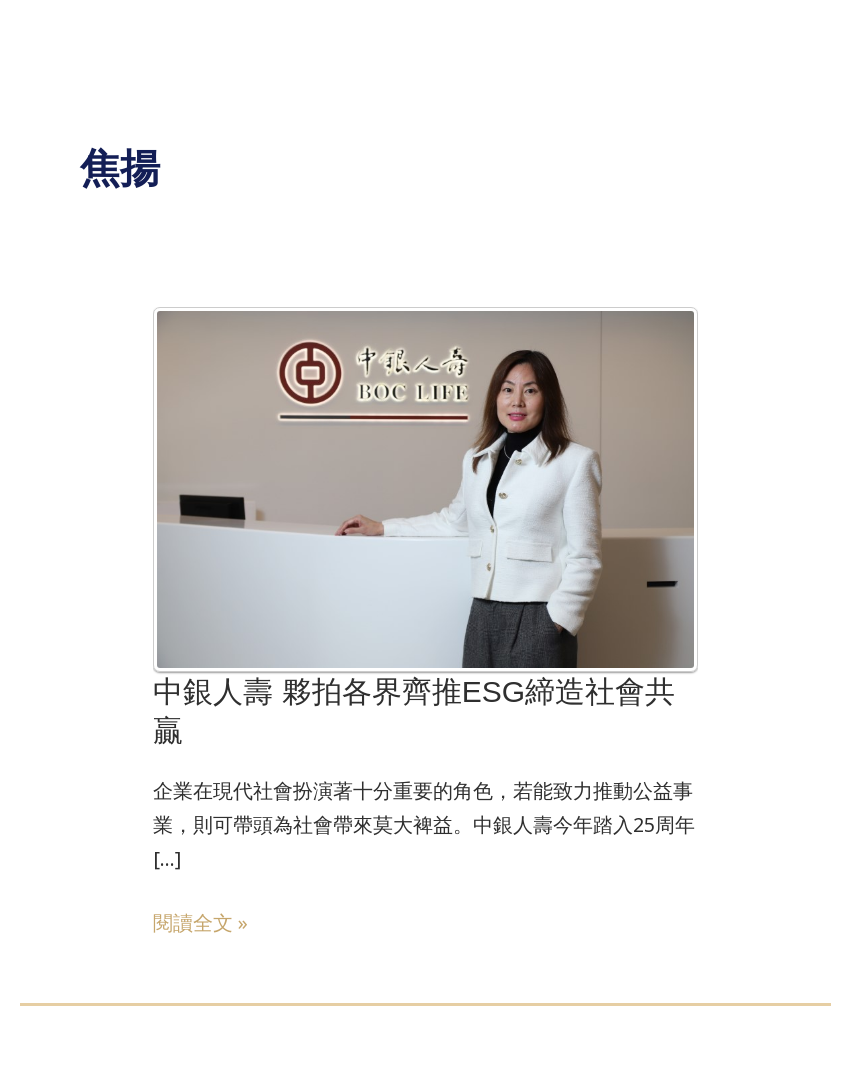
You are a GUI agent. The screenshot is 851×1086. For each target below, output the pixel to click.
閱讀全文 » (200, 921)
